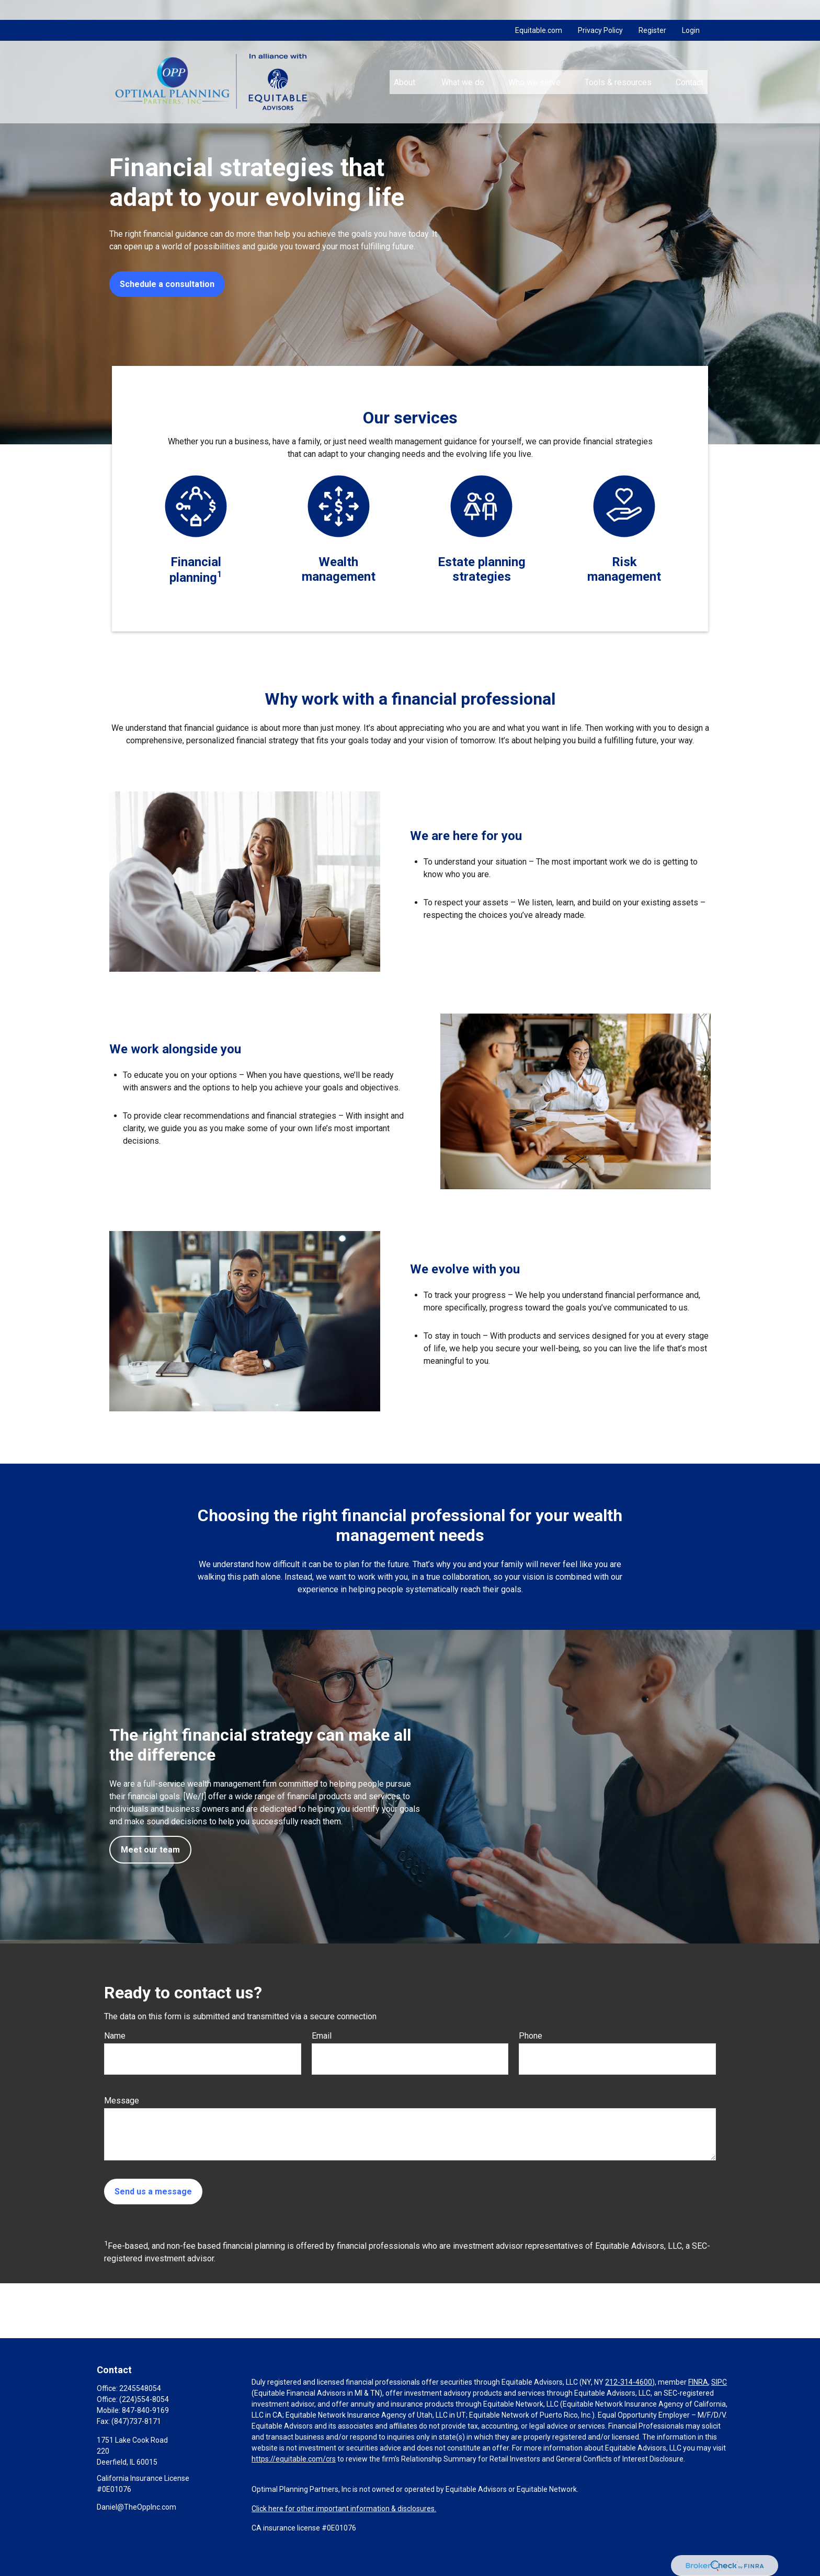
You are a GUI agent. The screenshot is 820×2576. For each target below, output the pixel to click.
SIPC (719, 2382)
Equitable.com (538, 10)
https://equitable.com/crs (294, 2459)
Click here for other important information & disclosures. (344, 2508)
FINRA (698, 2382)
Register (652, 10)
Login (691, 10)
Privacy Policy (600, 10)
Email (322, 2036)
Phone (530, 2036)
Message (121, 2101)
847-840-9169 (145, 2410)
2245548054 (140, 2388)
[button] (406, 62)
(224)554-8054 (144, 2399)
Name (115, 2036)
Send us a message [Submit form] (153, 2191)
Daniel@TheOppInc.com (136, 2507)
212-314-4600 (628, 2382)
